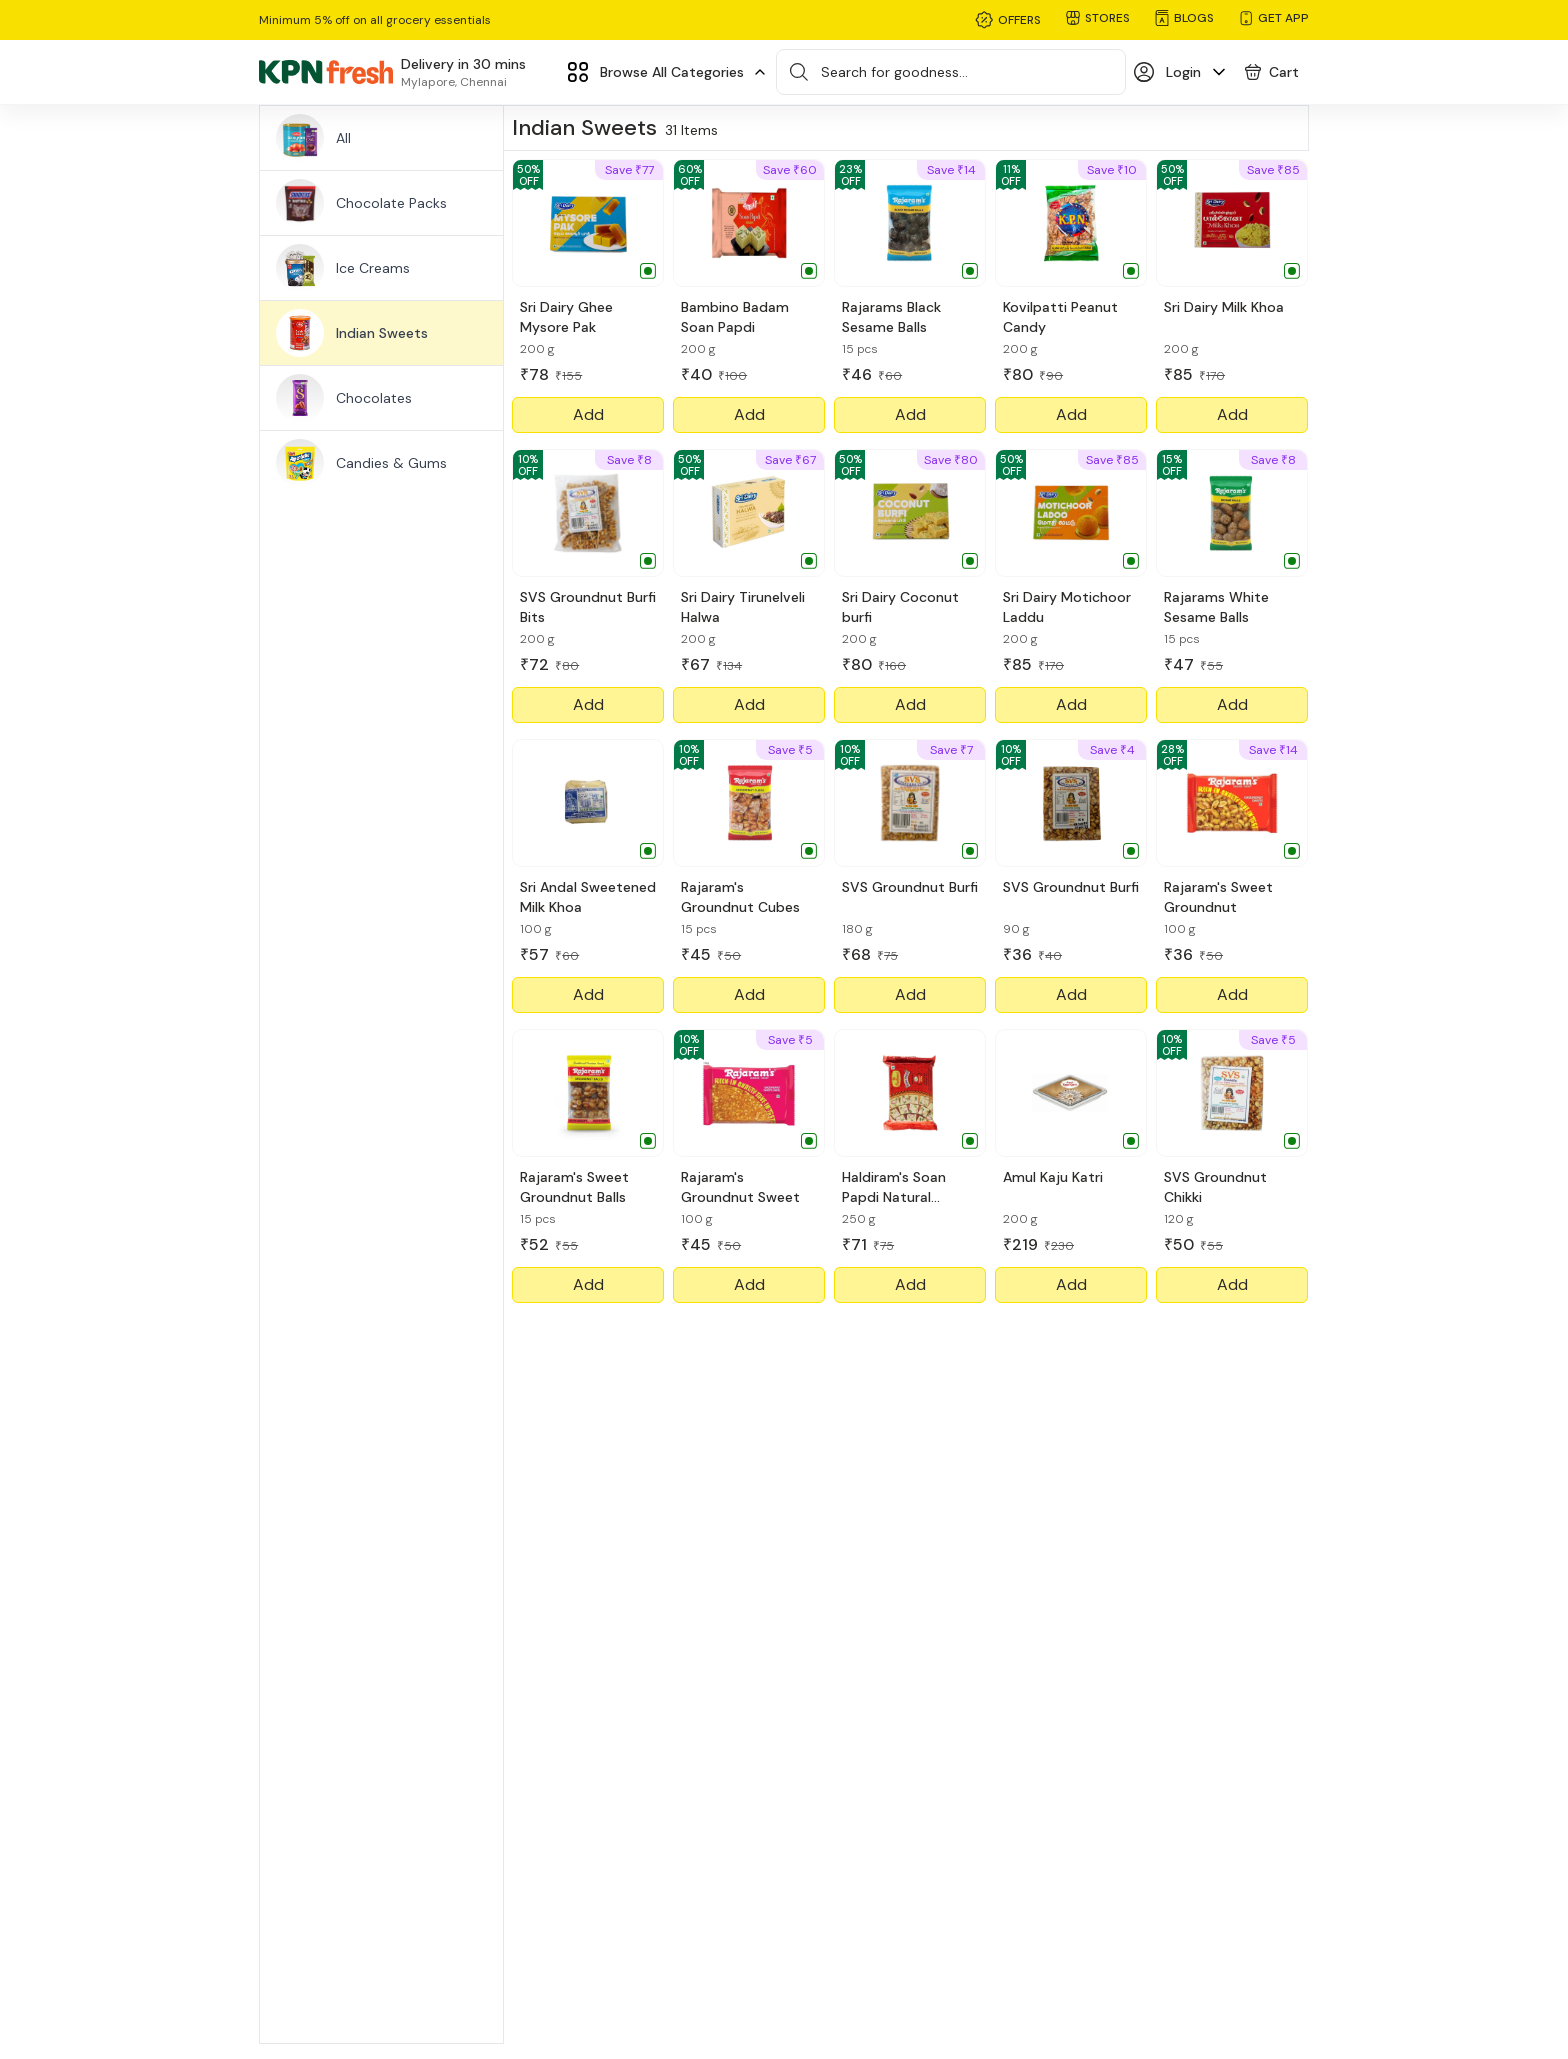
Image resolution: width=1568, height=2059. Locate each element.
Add (588, 414)
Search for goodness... (894, 72)
